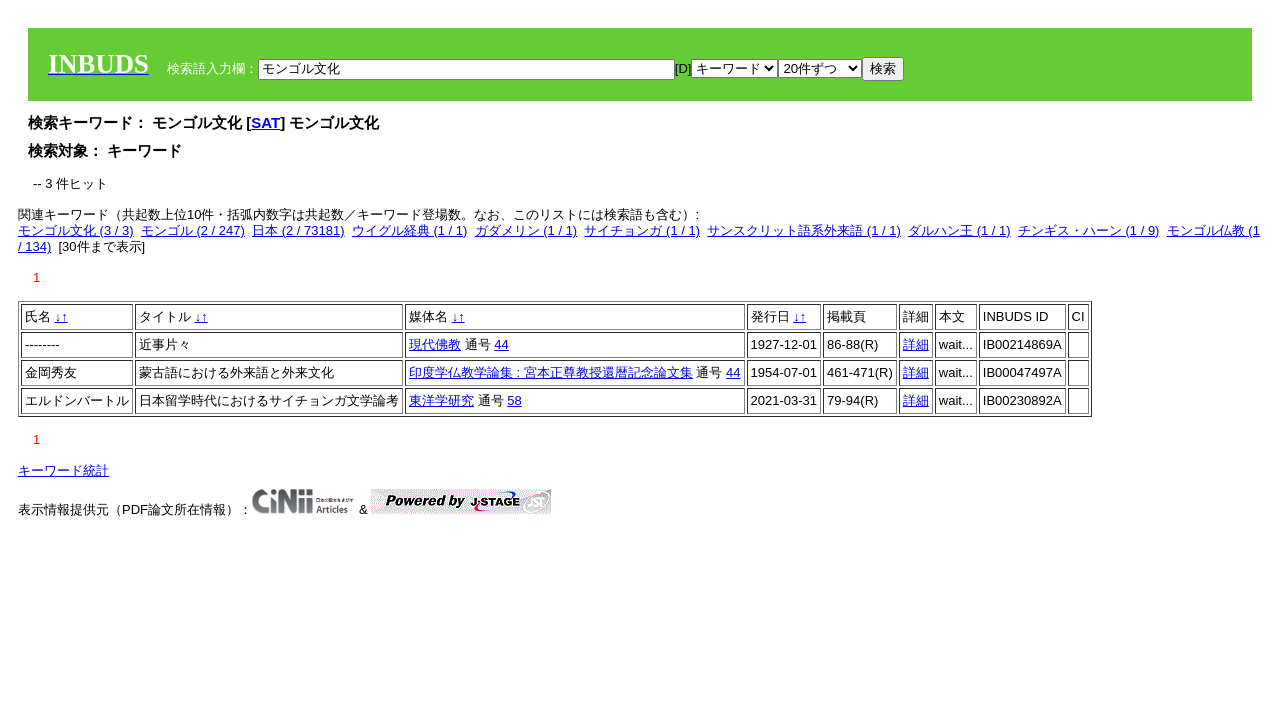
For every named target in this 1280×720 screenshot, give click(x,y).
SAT (265, 122)
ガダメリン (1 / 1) (526, 230)
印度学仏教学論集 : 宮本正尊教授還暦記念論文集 (551, 372)
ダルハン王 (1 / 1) (959, 230)
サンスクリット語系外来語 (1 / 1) (804, 230)
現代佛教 (435, 344)
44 (501, 344)
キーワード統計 (63, 470)
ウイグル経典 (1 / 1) (410, 230)
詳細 (916, 344)
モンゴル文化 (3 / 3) (76, 230)
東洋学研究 (441, 400)
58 (514, 400)
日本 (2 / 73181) (298, 230)
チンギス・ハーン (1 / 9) (1089, 230)
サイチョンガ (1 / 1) (642, 230)
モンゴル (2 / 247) (193, 230)
